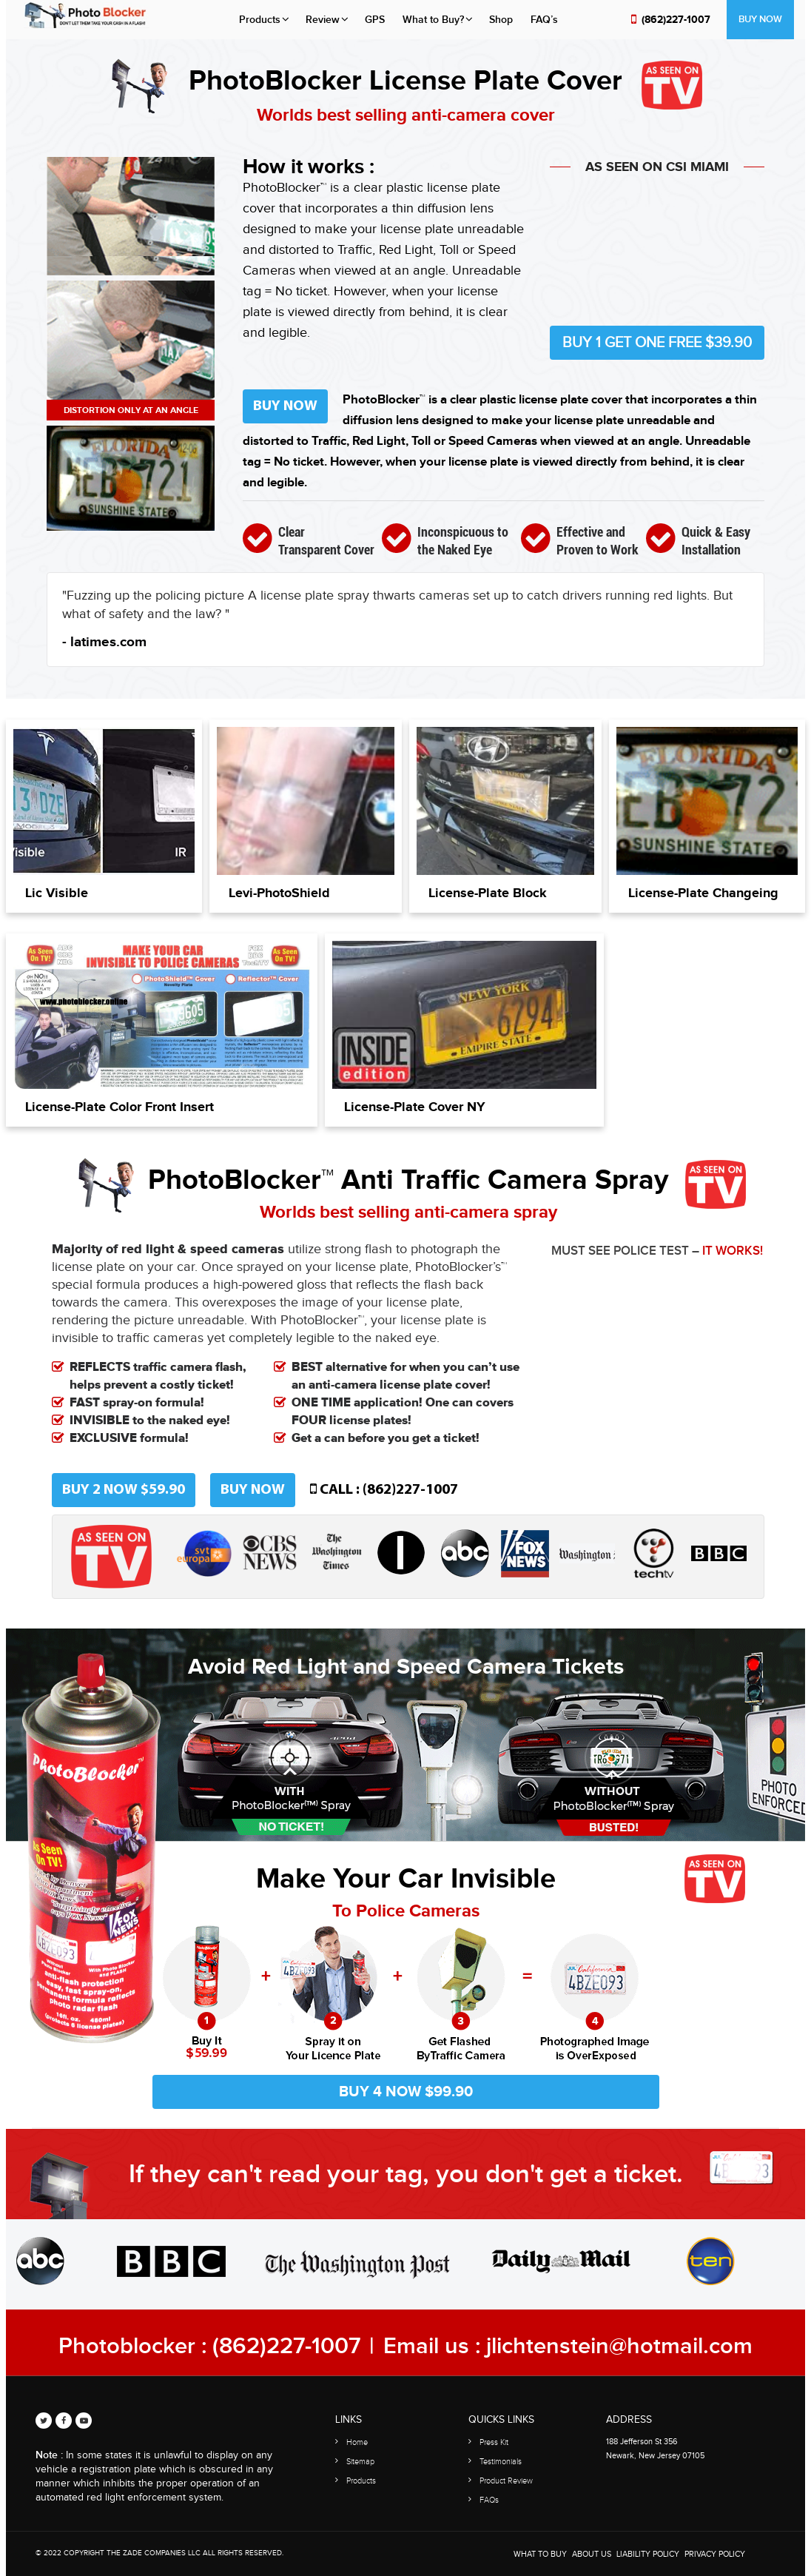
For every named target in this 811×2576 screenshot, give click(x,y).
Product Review (506, 2481)
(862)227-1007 (676, 19)
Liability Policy (647, 2554)
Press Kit (493, 2442)
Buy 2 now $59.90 (123, 1490)
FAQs (489, 2500)
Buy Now (760, 19)
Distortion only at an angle (131, 410)
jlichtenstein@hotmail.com (619, 2346)
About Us (591, 2554)
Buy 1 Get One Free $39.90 (657, 343)
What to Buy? (433, 19)
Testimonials (500, 2461)
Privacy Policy (714, 2554)
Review (323, 19)
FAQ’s (544, 19)
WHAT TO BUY (540, 2554)
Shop (501, 19)
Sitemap (360, 2461)
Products (259, 19)
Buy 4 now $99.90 (406, 2092)
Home (357, 2442)
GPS (375, 19)
